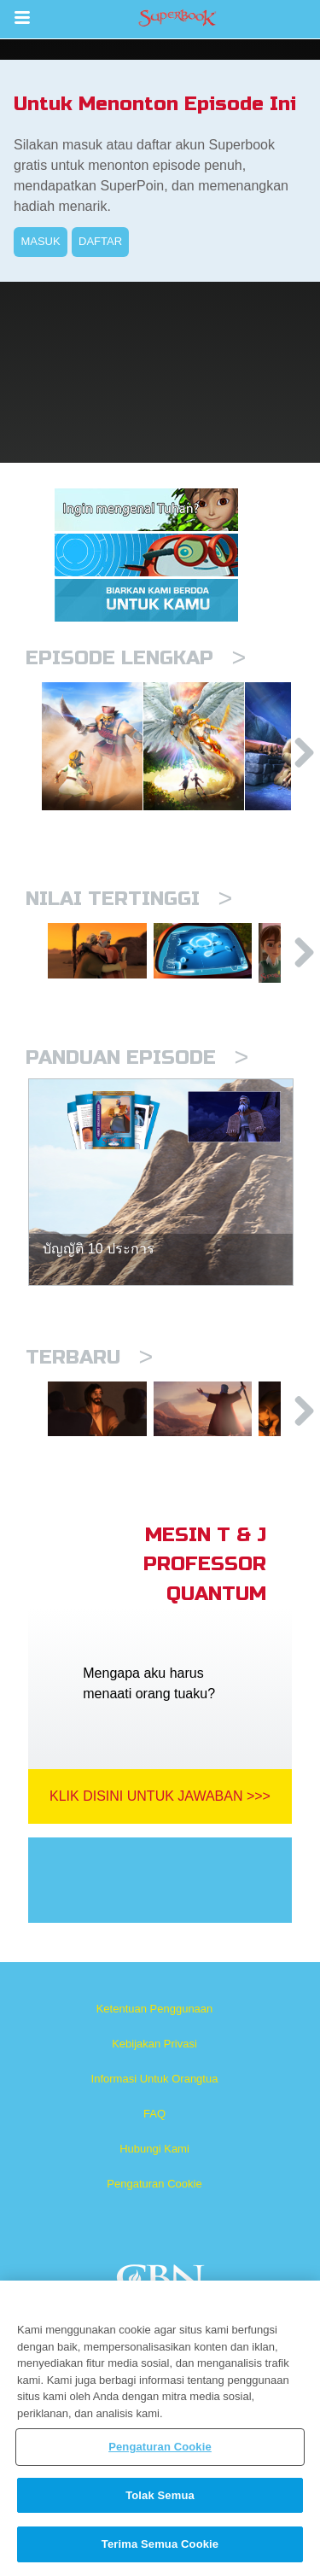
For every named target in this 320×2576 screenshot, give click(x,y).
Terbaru (89, 1400)
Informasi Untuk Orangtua (154, 2136)
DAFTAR (100, 241)
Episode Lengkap (136, 657)
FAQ (154, 2171)
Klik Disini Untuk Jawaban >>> (160, 1854)
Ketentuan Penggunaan (154, 2066)
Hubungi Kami (154, 2206)
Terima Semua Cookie (160, 2544)
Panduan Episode (137, 1101)
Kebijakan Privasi (154, 2101)
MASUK (40, 241)
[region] (160, 2428)
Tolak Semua (160, 2495)
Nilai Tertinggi (129, 928)
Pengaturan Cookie (154, 2241)
